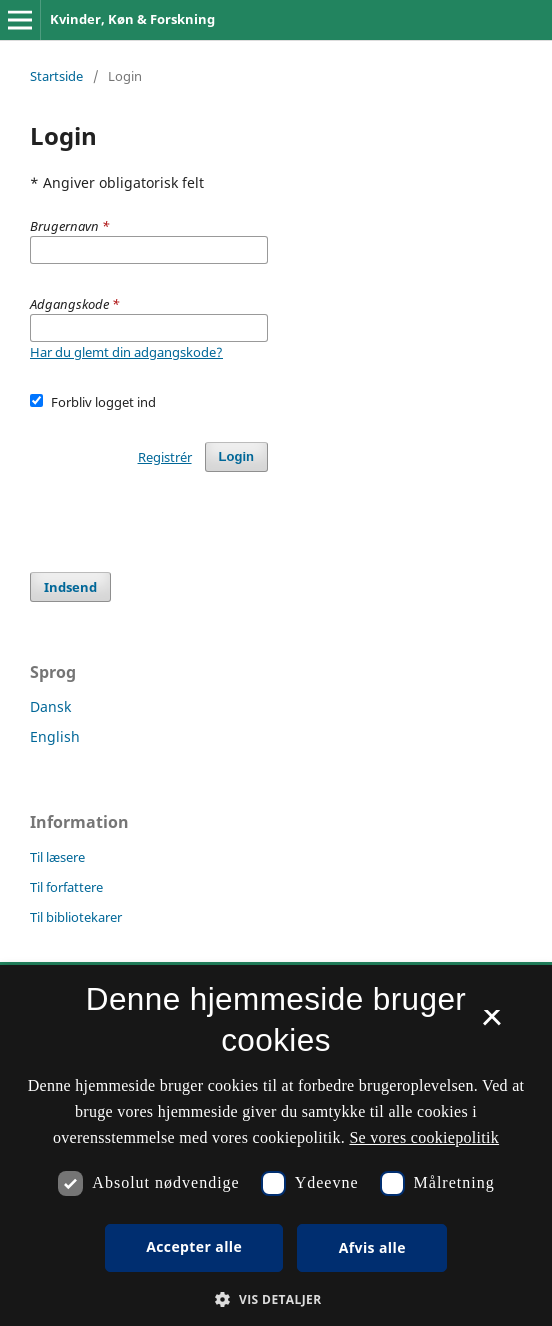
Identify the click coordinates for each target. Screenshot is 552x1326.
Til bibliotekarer (76, 917)
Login (236, 456)
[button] (275, 1299)
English (55, 736)
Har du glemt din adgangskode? (126, 352)
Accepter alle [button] (194, 1246)
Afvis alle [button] (372, 1247)
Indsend (70, 587)
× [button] (491, 1024)
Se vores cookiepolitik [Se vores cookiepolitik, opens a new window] (424, 1137)
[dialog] (276, 1145)
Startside (56, 76)
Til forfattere (66, 887)
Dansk (50, 706)
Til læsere (57, 857)
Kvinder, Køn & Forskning (132, 19)
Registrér (165, 457)
